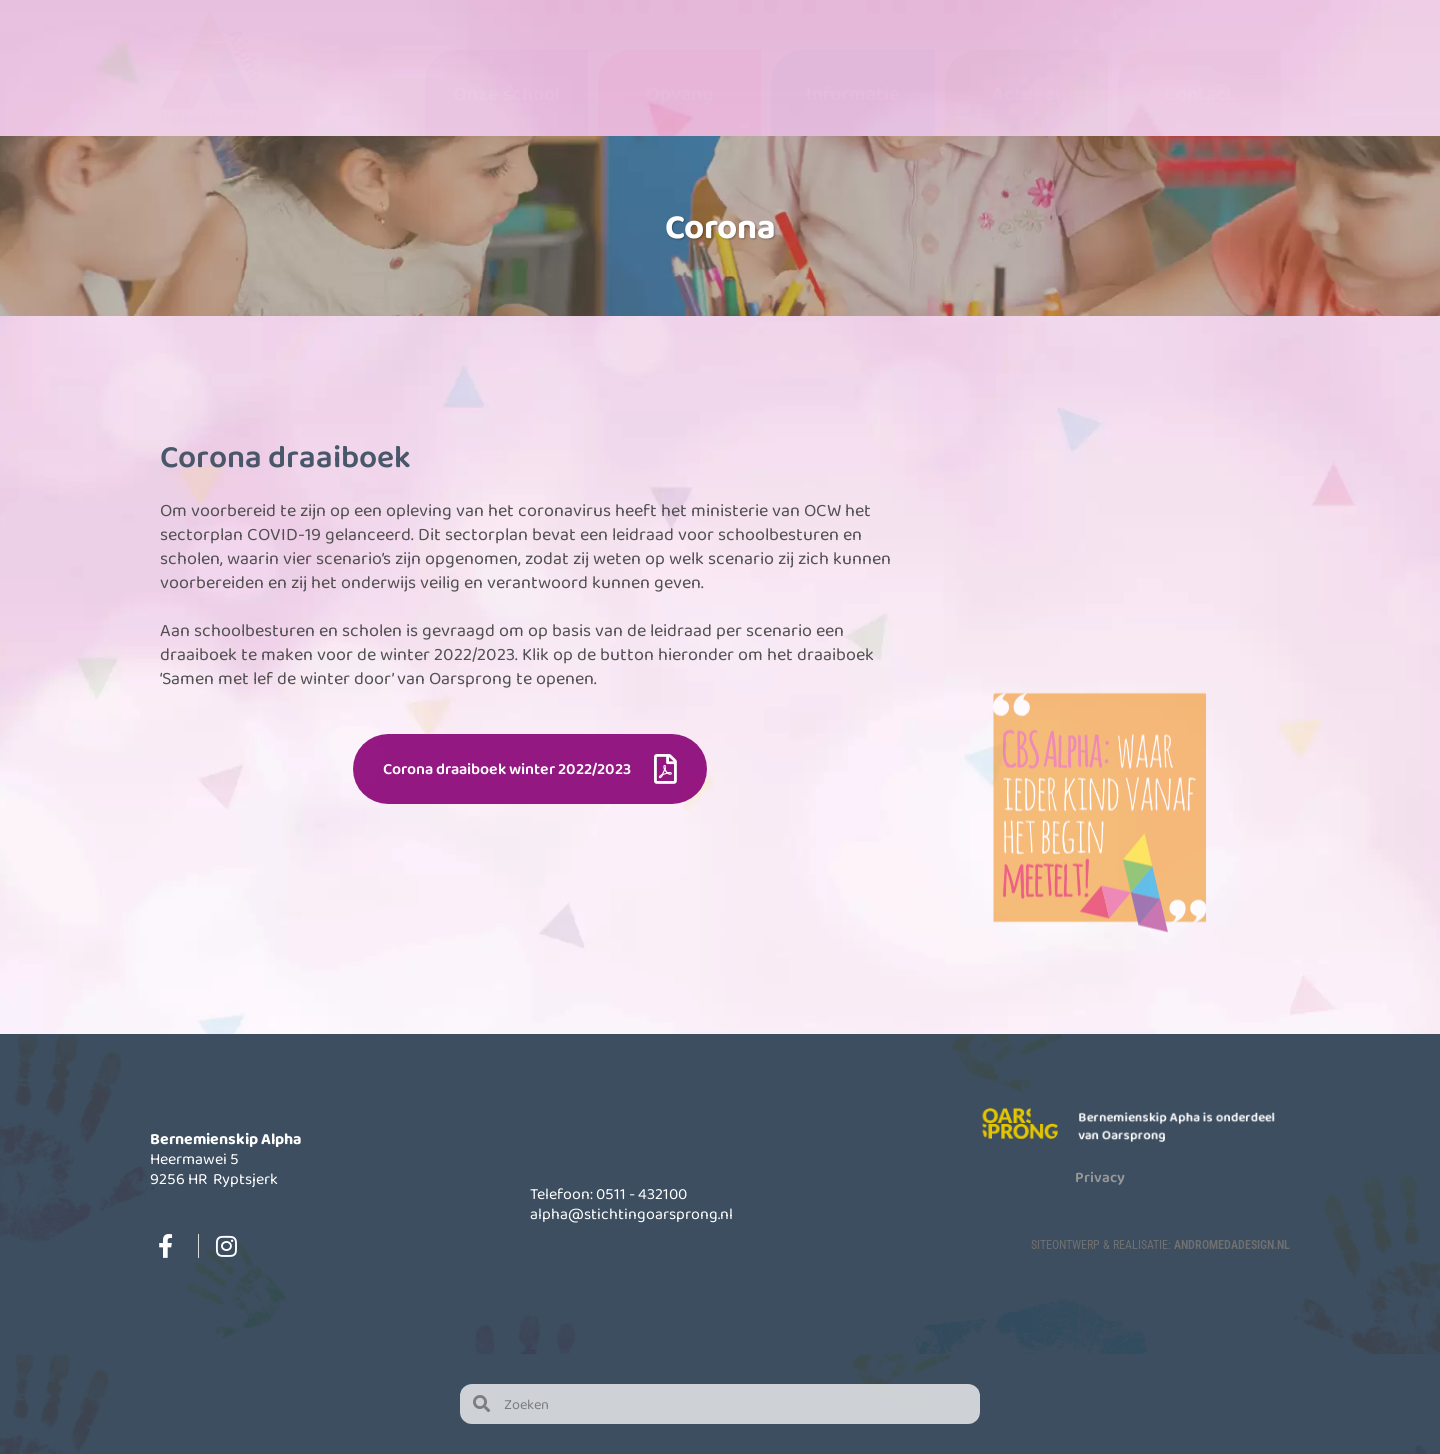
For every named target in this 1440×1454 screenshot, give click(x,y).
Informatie (853, 93)
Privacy (1100, 1176)
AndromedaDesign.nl (1232, 1244)
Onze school (506, 93)
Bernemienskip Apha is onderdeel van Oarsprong (1178, 1125)
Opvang (679, 93)
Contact (1199, 93)
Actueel (1026, 93)
